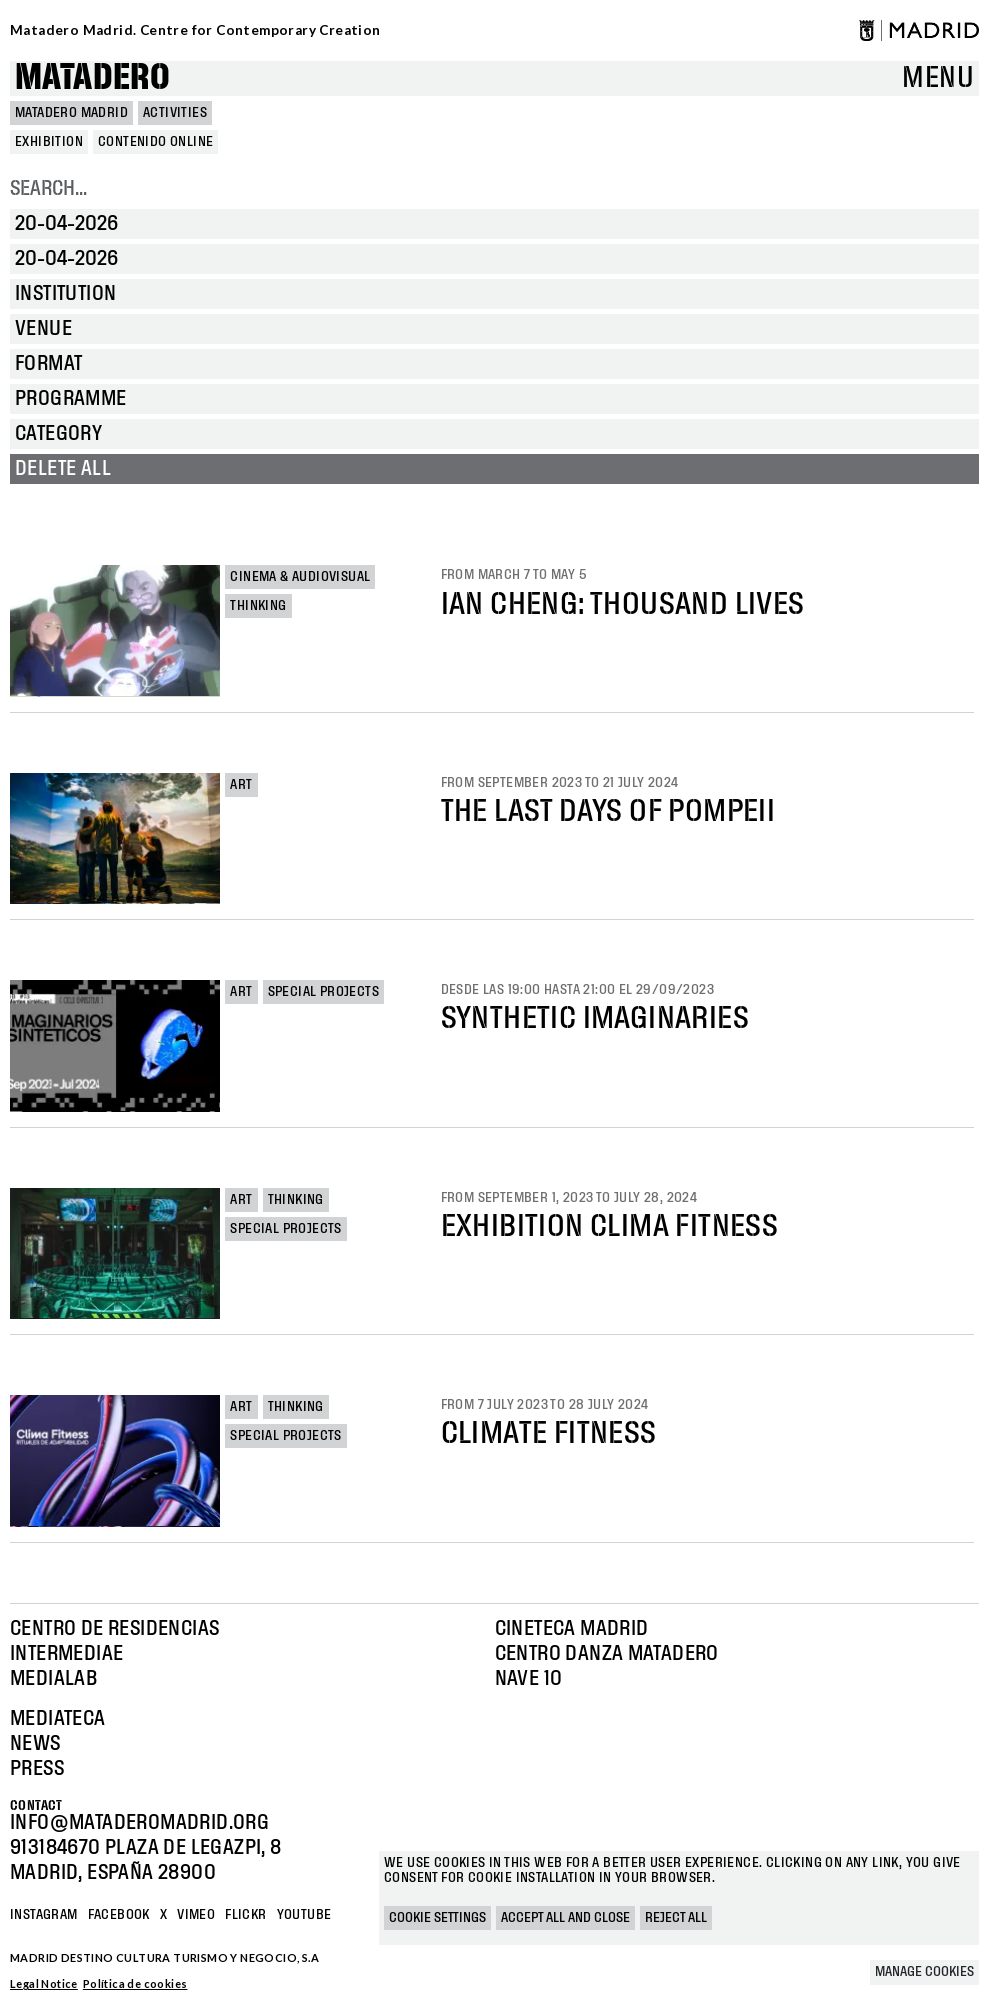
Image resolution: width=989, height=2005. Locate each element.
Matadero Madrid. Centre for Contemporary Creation (195, 30)
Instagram (44, 1915)
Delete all (63, 469)
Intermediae (66, 1654)
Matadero (92, 78)
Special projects (323, 992)
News (35, 1744)
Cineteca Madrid (572, 1629)
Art (241, 785)
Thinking (258, 606)
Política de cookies (135, 1983)
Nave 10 (529, 1679)
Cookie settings (437, 1918)
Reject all (676, 1918)
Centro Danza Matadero (607, 1654)
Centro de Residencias (114, 1629)
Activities (175, 113)
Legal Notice (44, 1983)
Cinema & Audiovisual (300, 577)
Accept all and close (565, 1918)
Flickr (245, 1915)
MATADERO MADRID (71, 113)
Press (37, 1769)
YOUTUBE (304, 1915)
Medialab (53, 1679)
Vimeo (196, 1915)
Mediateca (58, 1719)
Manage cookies (924, 1972)
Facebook (119, 1915)
